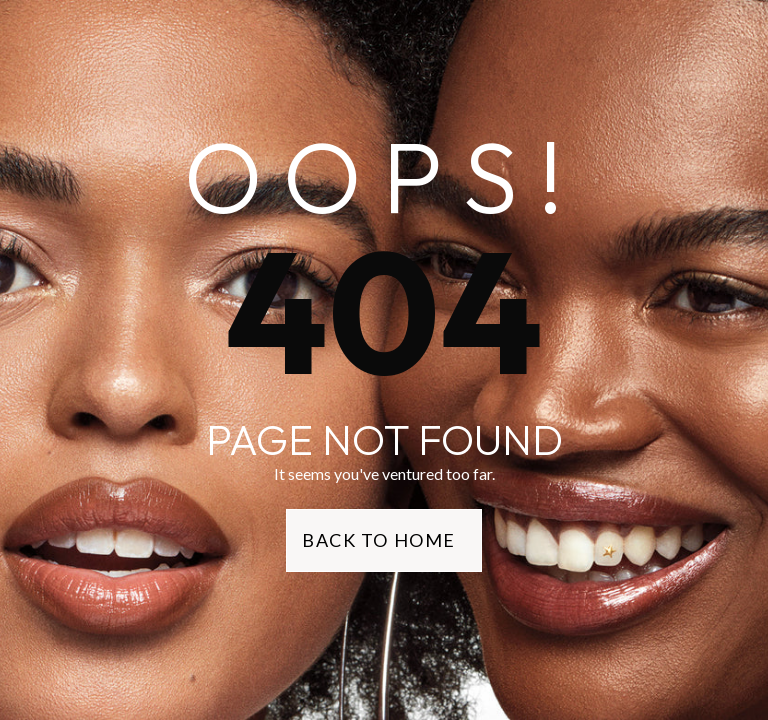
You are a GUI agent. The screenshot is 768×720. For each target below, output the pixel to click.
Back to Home (378, 540)
